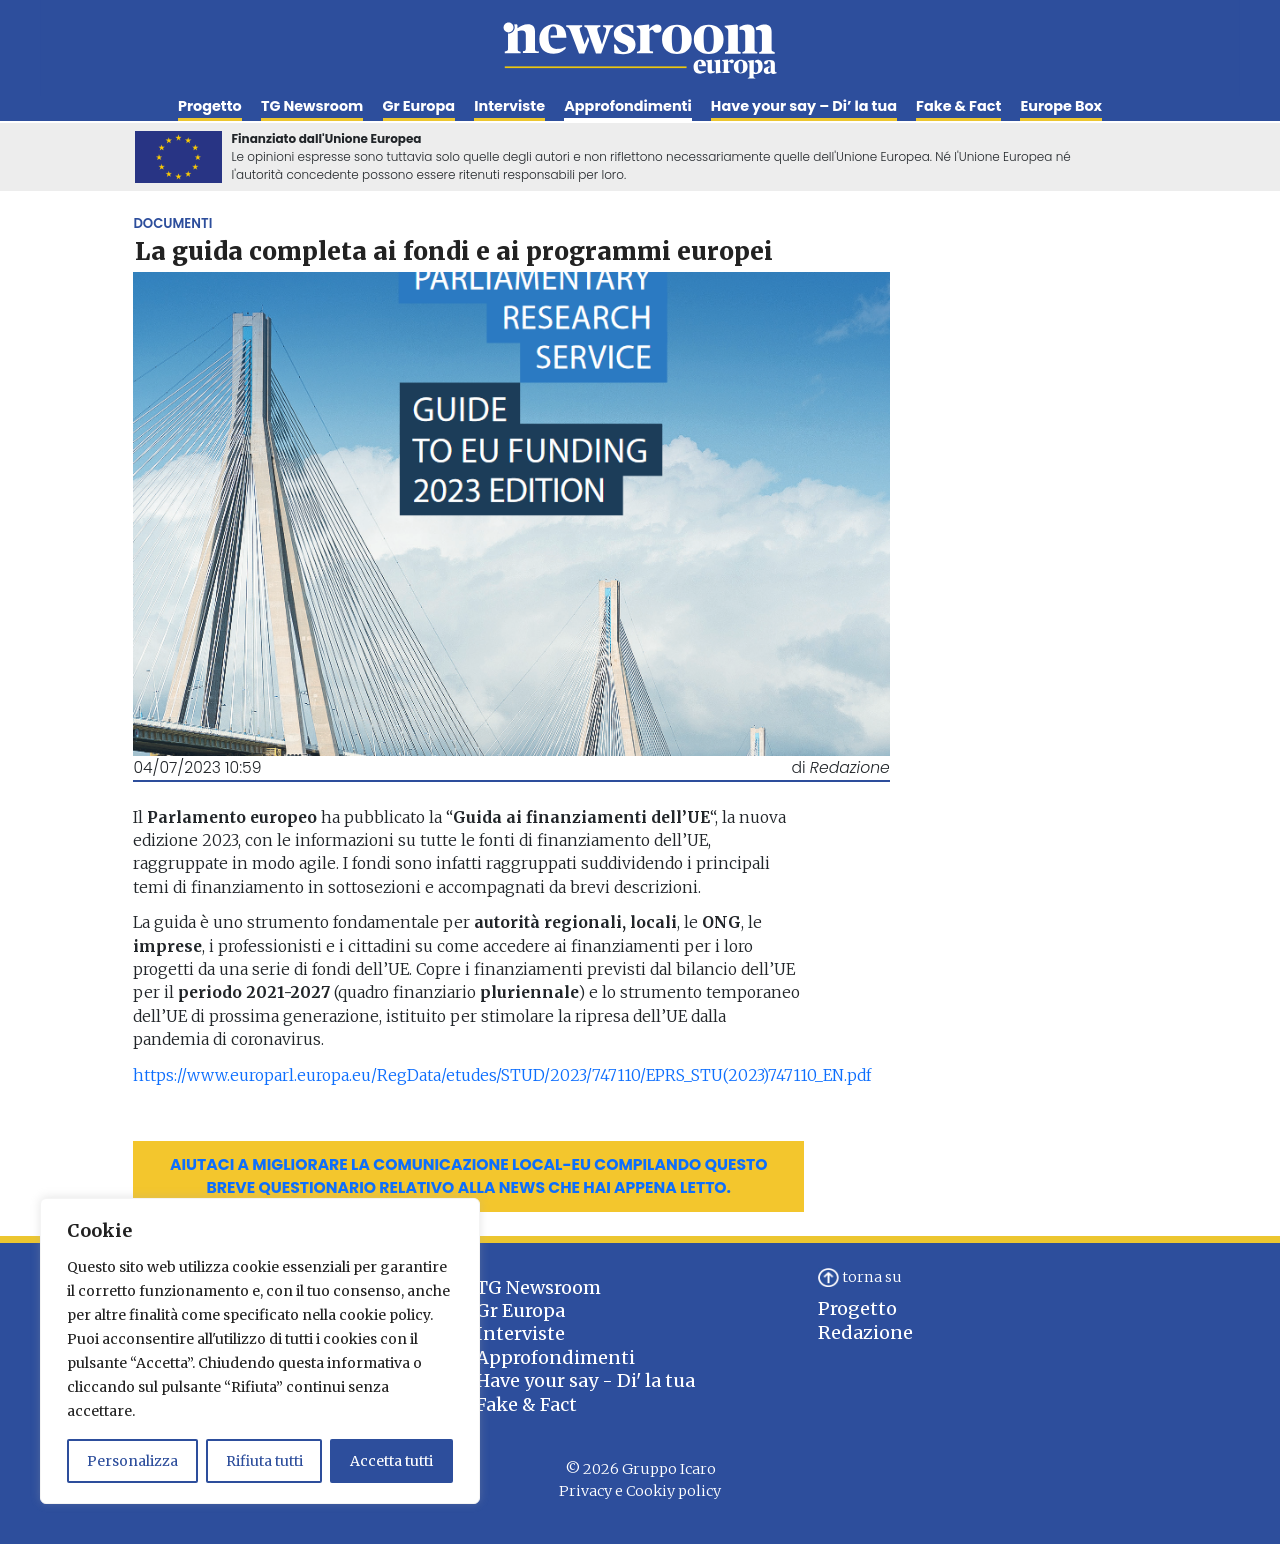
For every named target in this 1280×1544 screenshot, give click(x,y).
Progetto (210, 106)
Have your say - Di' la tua (585, 1380)
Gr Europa (419, 106)
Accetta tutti (391, 1461)
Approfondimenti (627, 106)
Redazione (865, 1332)
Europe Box (1061, 106)
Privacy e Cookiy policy (640, 1491)
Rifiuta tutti (264, 1461)
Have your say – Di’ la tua (804, 106)
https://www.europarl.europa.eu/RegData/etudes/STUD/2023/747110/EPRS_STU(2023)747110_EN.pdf (502, 1075)
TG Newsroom (312, 106)
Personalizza (132, 1461)
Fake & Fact (958, 106)
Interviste (509, 106)
